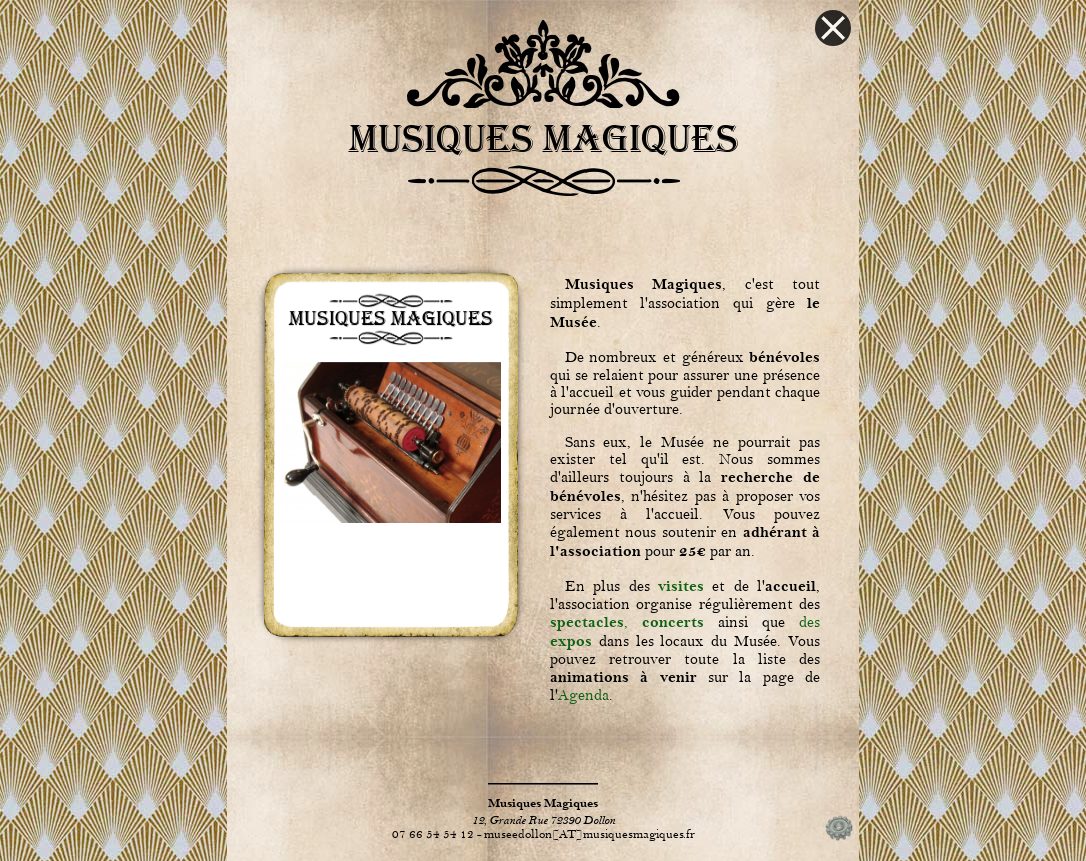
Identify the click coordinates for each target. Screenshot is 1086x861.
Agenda (583, 695)
